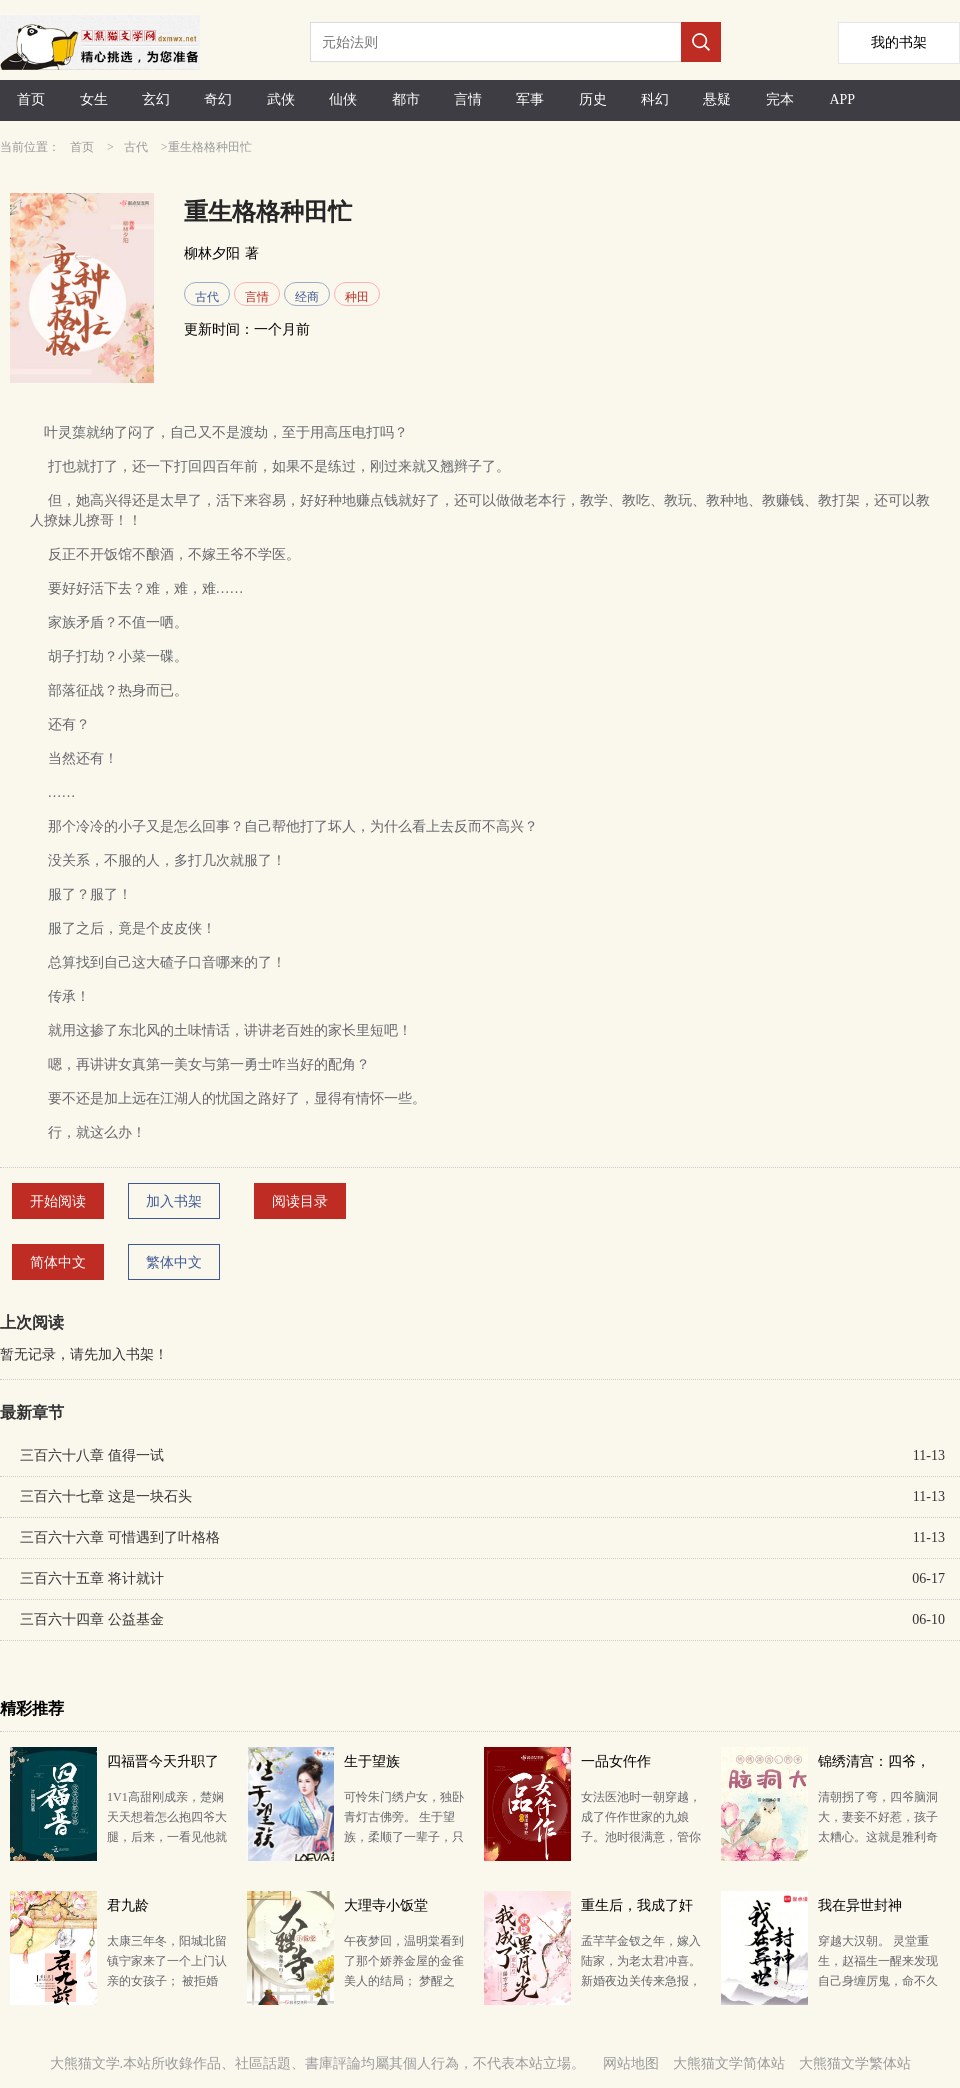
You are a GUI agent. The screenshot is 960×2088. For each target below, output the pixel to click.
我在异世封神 (860, 1905)
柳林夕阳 (212, 253)
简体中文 (58, 1262)
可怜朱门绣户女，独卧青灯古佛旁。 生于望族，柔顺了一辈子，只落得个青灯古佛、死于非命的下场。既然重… (404, 1837)
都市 (406, 99)
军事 (530, 99)
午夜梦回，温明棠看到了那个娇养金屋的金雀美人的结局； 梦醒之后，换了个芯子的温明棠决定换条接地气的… (404, 1981)
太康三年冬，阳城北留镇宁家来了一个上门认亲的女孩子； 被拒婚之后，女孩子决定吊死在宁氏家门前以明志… (167, 1981)
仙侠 (343, 99)
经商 (307, 297)
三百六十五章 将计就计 (92, 1578)
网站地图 (631, 2063)
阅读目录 (300, 1201)
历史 (593, 99)
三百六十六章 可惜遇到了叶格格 (120, 1537)
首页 (31, 99)
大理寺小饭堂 (386, 1905)
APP (842, 99)
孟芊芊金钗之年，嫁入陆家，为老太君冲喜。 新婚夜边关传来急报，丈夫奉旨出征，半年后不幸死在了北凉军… (641, 1981)
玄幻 (156, 99)
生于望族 (372, 1761)
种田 (357, 297)
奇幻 (218, 99)
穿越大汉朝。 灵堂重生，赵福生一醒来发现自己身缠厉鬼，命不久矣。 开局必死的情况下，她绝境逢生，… (878, 1981)
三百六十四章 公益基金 (92, 1619)
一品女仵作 (616, 1761)
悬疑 (717, 99)
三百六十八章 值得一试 (92, 1455)
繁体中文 (174, 1262)
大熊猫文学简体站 (729, 2063)
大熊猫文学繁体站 (855, 2063)
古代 (136, 147)
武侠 (281, 99)
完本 (780, 99)
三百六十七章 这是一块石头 (106, 1496)
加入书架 (174, 1201)
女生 (94, 99)
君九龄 (128, 1905)
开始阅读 (58, 1201)
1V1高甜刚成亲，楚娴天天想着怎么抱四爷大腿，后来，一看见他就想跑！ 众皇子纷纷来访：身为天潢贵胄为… (167, 1837)
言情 (468, 99)
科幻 (655, 99)
